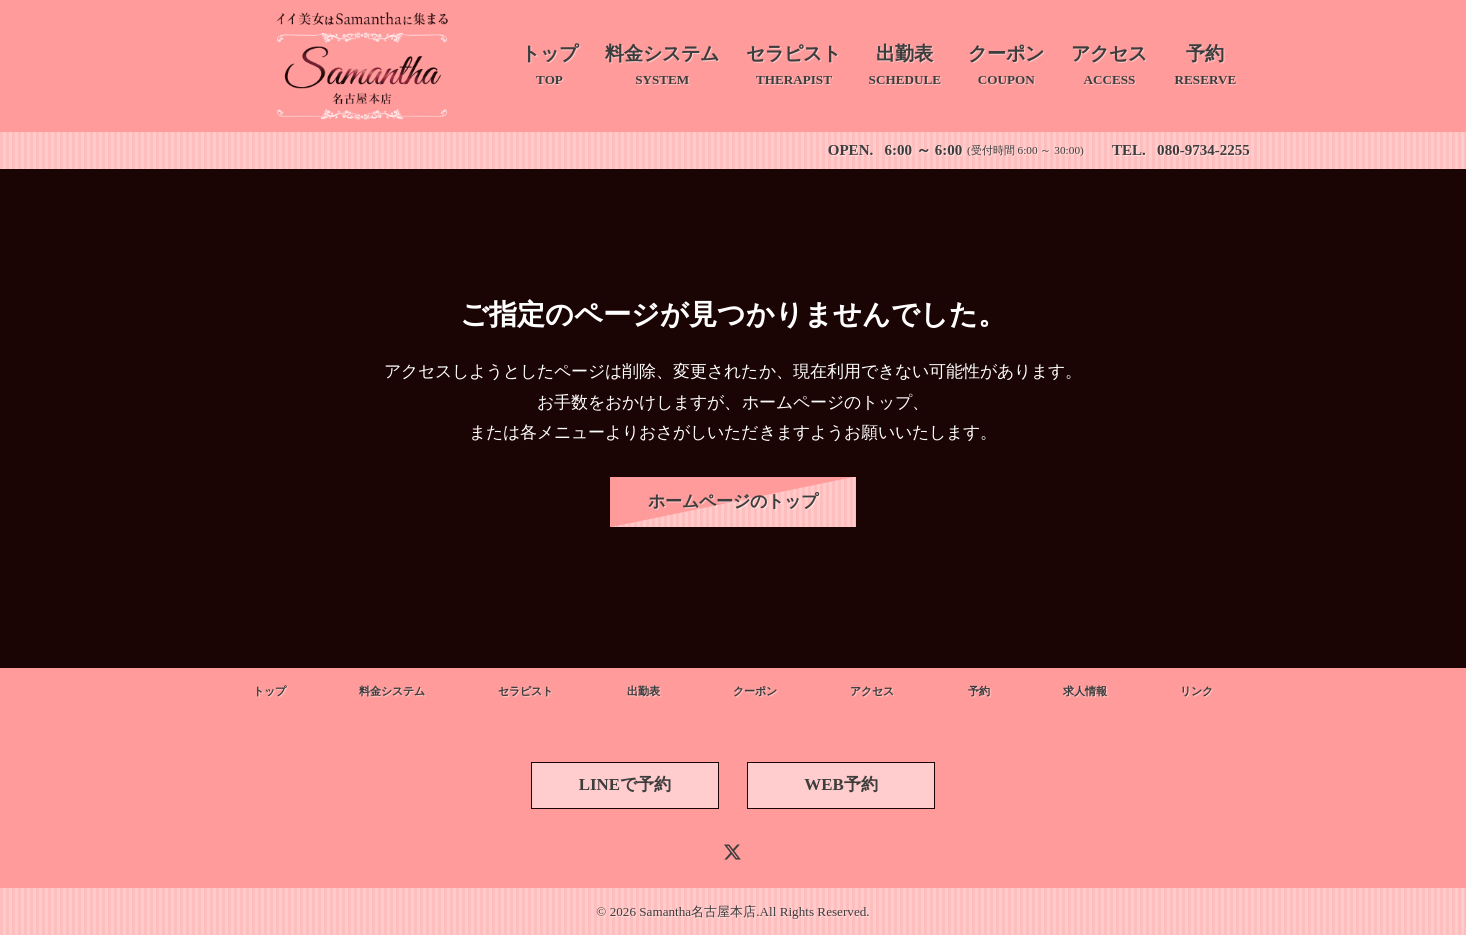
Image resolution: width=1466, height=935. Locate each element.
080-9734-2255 (1203, 150)
